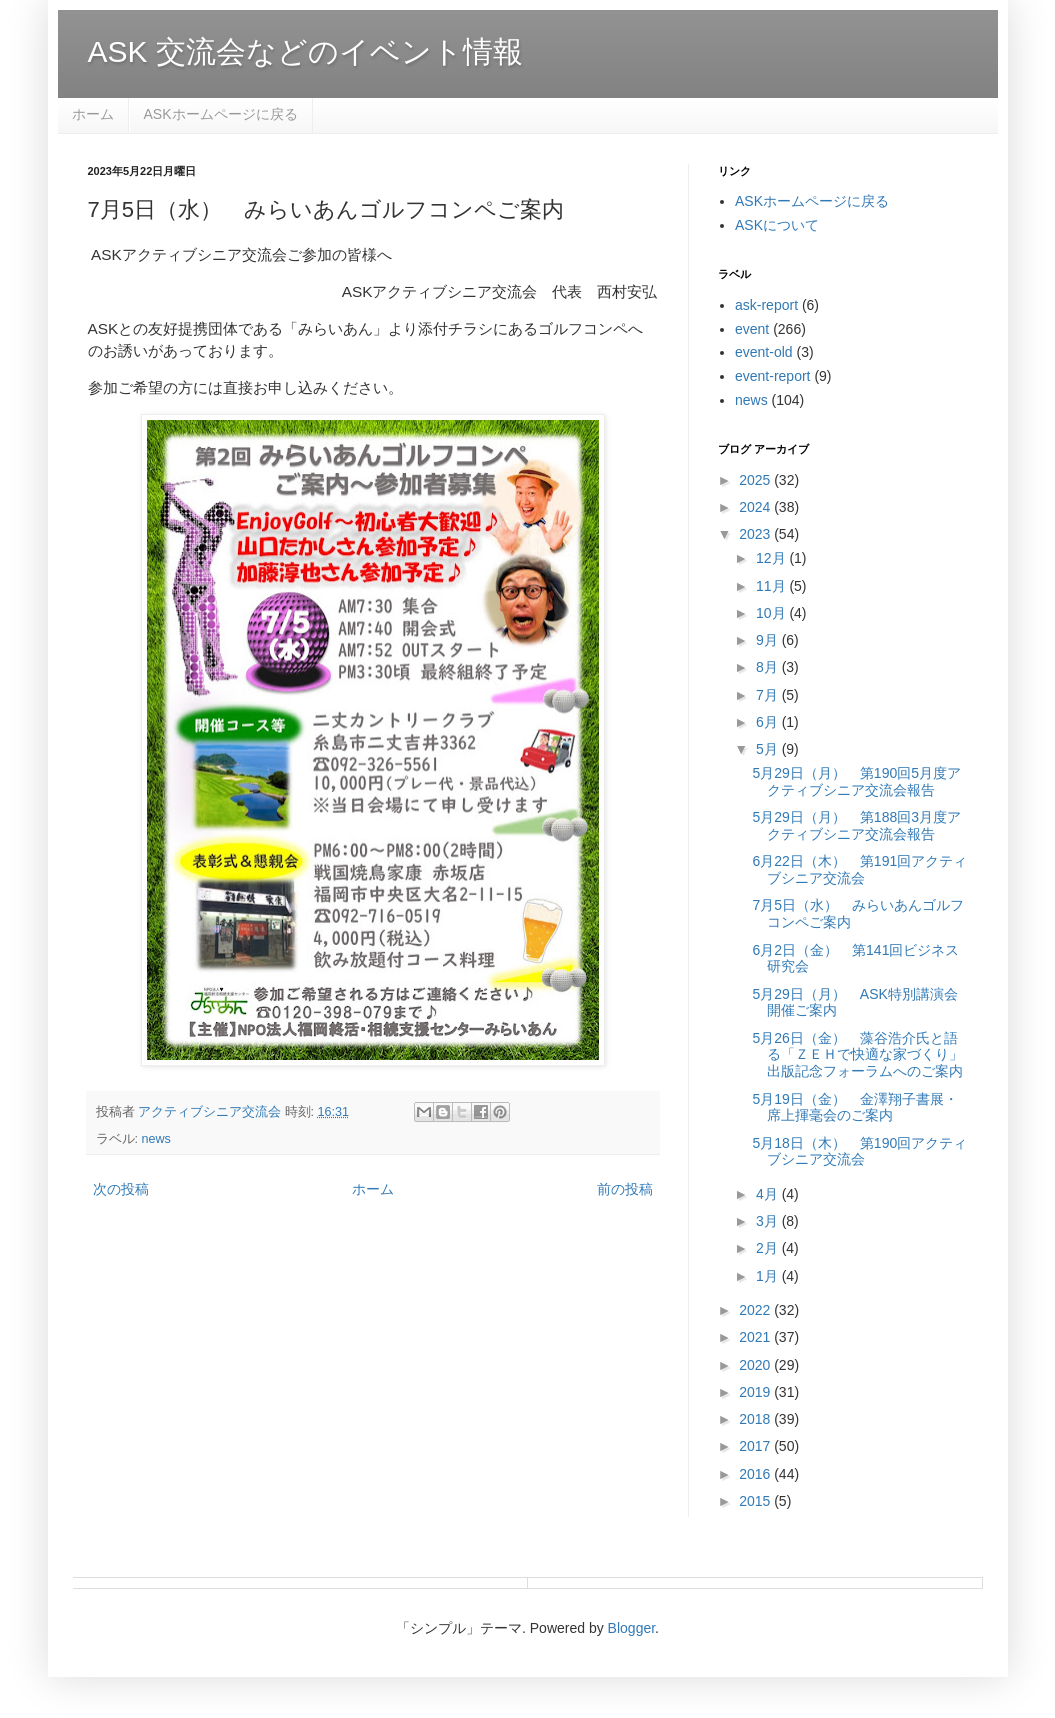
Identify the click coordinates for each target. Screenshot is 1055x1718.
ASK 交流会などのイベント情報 (305, 51)
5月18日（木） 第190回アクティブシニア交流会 (859, 1151)
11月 (772, 586)
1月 (769, 1276)
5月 (769, 749)
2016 (756, 1474)
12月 (772, 558)
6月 (769, 722)
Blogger (631, 1628)
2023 (756, 534)
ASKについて (777, 225)
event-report (772, 376)
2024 (756, 507)
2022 (756, 1310)
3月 (769, 1221)
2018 (756, 1419)
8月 (769, 667)
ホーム (93, 114)
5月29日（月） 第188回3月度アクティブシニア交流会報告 (856, 825)
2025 (756, 480)
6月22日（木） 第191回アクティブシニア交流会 (859, 869)
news (156, 1139)
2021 (756, 1337)
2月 (769, 1248)
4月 (769, 1194)
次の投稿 (121, 1189)
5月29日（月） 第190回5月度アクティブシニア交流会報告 (856, 781)
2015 (756, 1501)
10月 (772, 613)
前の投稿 (625, 1189)
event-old (764, 352)
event (752, 329)
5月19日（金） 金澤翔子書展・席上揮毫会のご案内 (854, 1107)
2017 (756, 1446)
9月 (769, 640)
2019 (756, 1392)
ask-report (766, 305)
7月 (769, 695)
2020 (756, 1365)
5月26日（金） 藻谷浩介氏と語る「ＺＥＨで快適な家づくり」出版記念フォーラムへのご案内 (857, 1055)
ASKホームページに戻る (221, 114)
